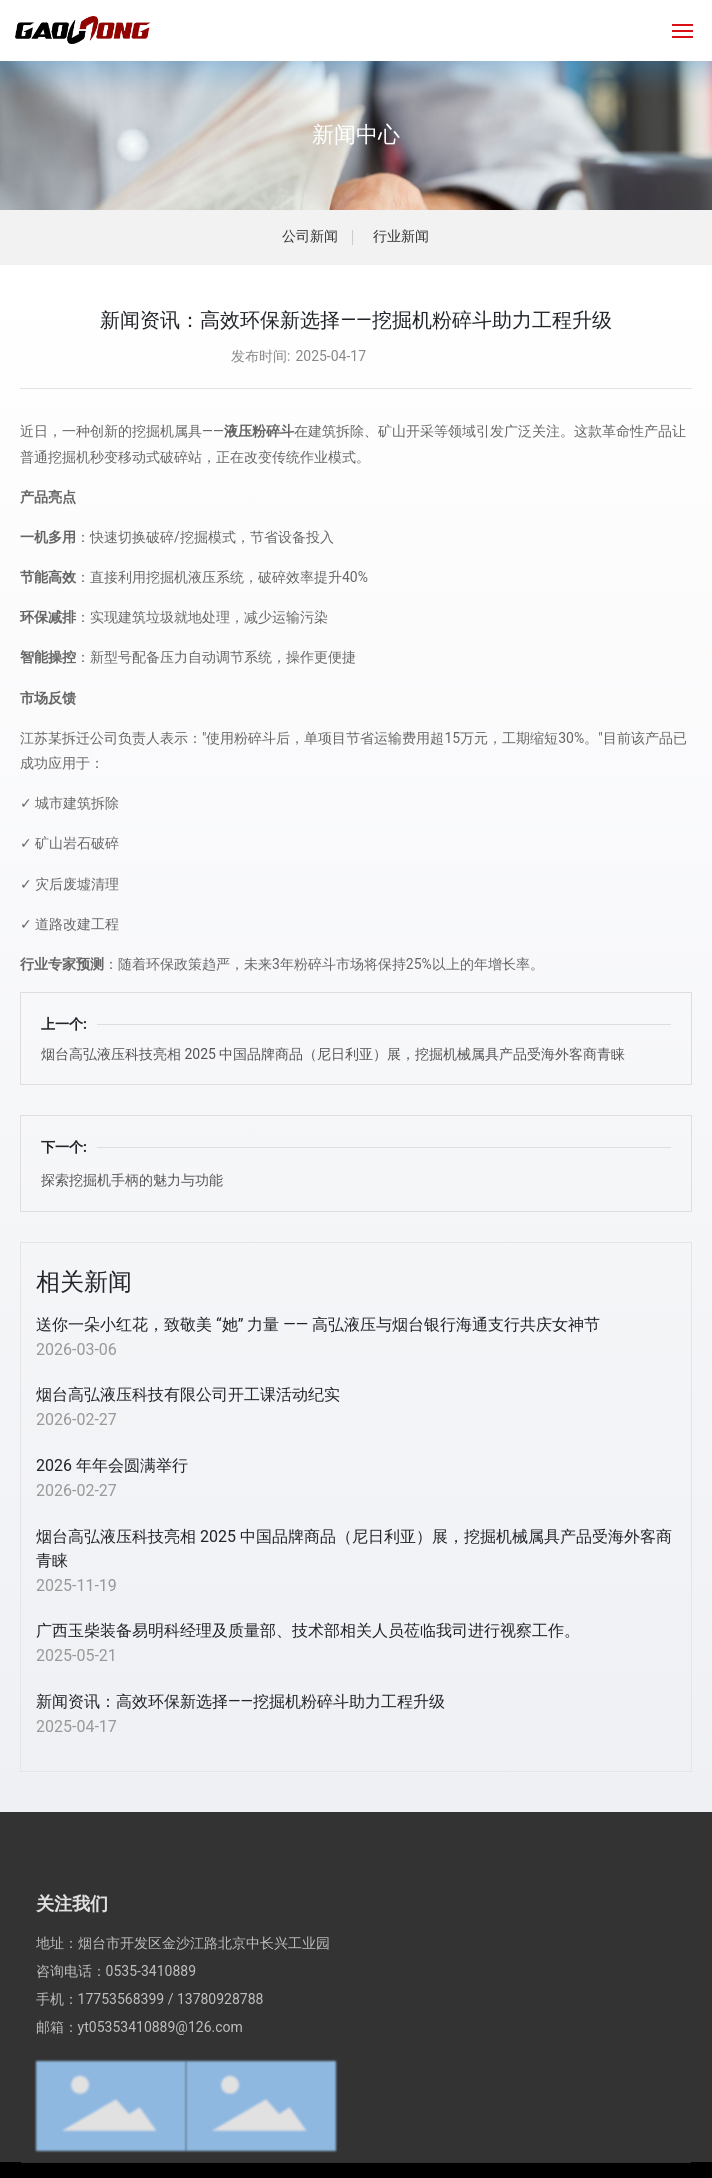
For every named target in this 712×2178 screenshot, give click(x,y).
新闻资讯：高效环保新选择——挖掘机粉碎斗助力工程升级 (240, 1701)
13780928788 (220, 2072)
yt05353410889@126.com (160, 2100)
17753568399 (121, 2072)
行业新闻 (401, 236)
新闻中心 (356, 134)
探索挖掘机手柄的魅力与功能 (132, 1180)
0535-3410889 (151, 2044)
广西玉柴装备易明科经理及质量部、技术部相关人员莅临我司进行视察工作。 (308, 1630)
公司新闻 (310, 236)
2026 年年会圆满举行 (112, 1465)
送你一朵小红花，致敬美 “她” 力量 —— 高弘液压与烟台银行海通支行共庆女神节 (318, 1324)
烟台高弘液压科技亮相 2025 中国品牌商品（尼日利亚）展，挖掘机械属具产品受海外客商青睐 (333, 1054)
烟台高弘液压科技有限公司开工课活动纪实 (188, 1394)
